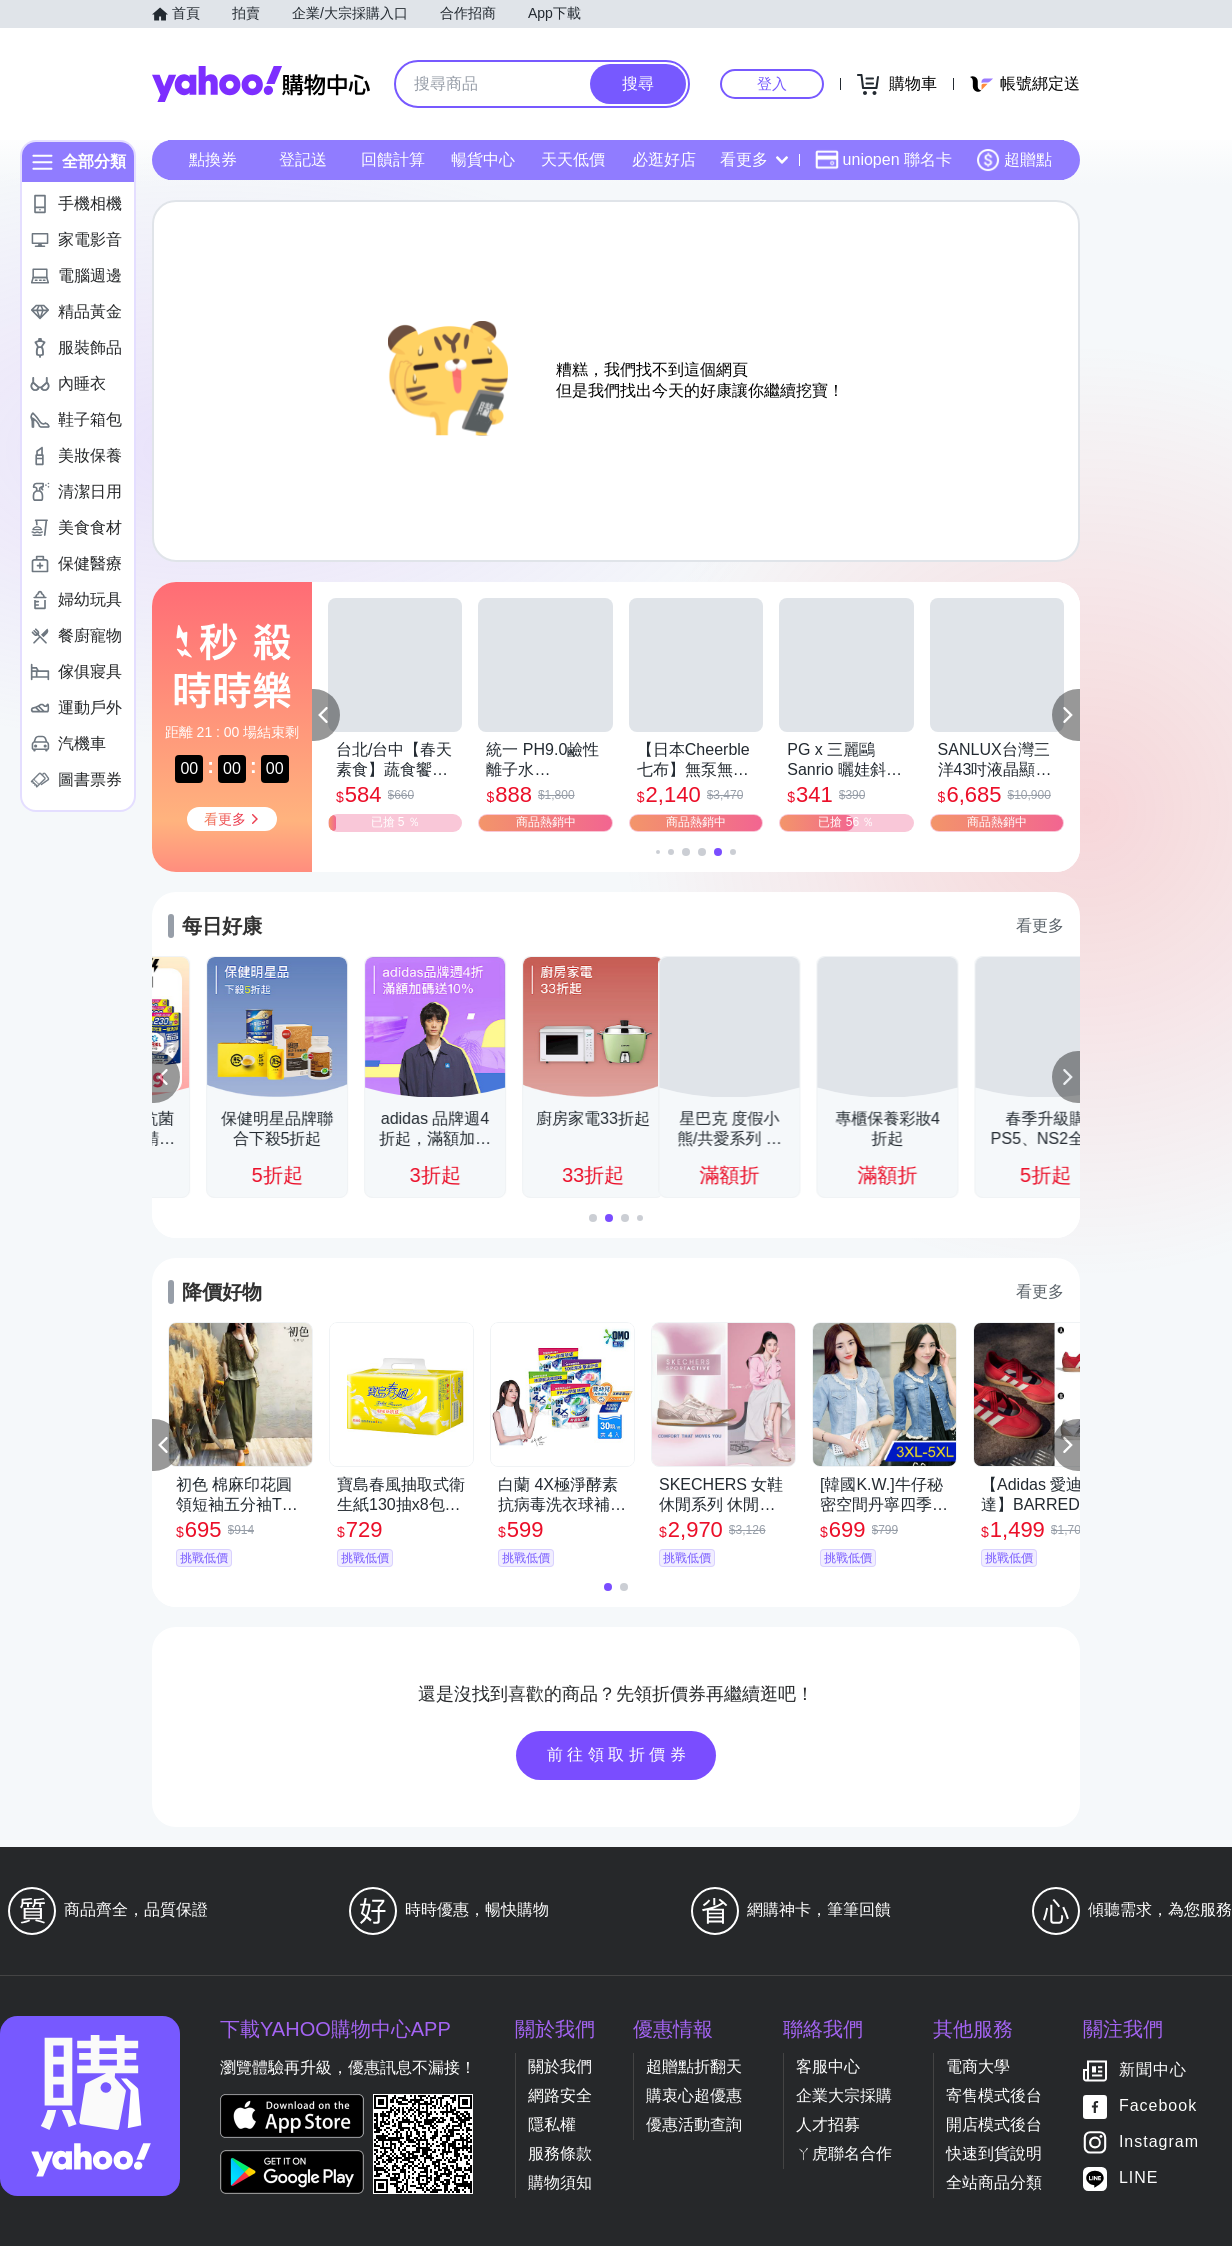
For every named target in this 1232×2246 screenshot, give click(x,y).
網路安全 (560, 2095)
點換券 (213, 159)
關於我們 (560, 2066)
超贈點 (1014, 160)
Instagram (1159, 2142)
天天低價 (573, 159)
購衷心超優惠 (694, 2095)
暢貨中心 (483, 159)
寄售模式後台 (994, 2095)
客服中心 (828, 2066)
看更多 (754, 159)
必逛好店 (664, 159)
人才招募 (828, 2124)
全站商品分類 (994, 2182)
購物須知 (560, 2182)
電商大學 (978, 2066)
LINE (1139, 2178)
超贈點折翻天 (694, 2066)
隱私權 (552, 2124)
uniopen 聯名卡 (883, 160)
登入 (772, 83)
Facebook (1158, 2106)
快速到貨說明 (994, 2153)
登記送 (303, 159)
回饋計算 (393, 159)
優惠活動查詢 (694, 2124)
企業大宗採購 (844, 2095)
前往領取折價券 (619, 1754)
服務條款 (560, 2153)
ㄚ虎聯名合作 (844, 2153)
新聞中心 (1153, 2070)
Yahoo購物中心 (261, 84)
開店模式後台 (994, 2124)
